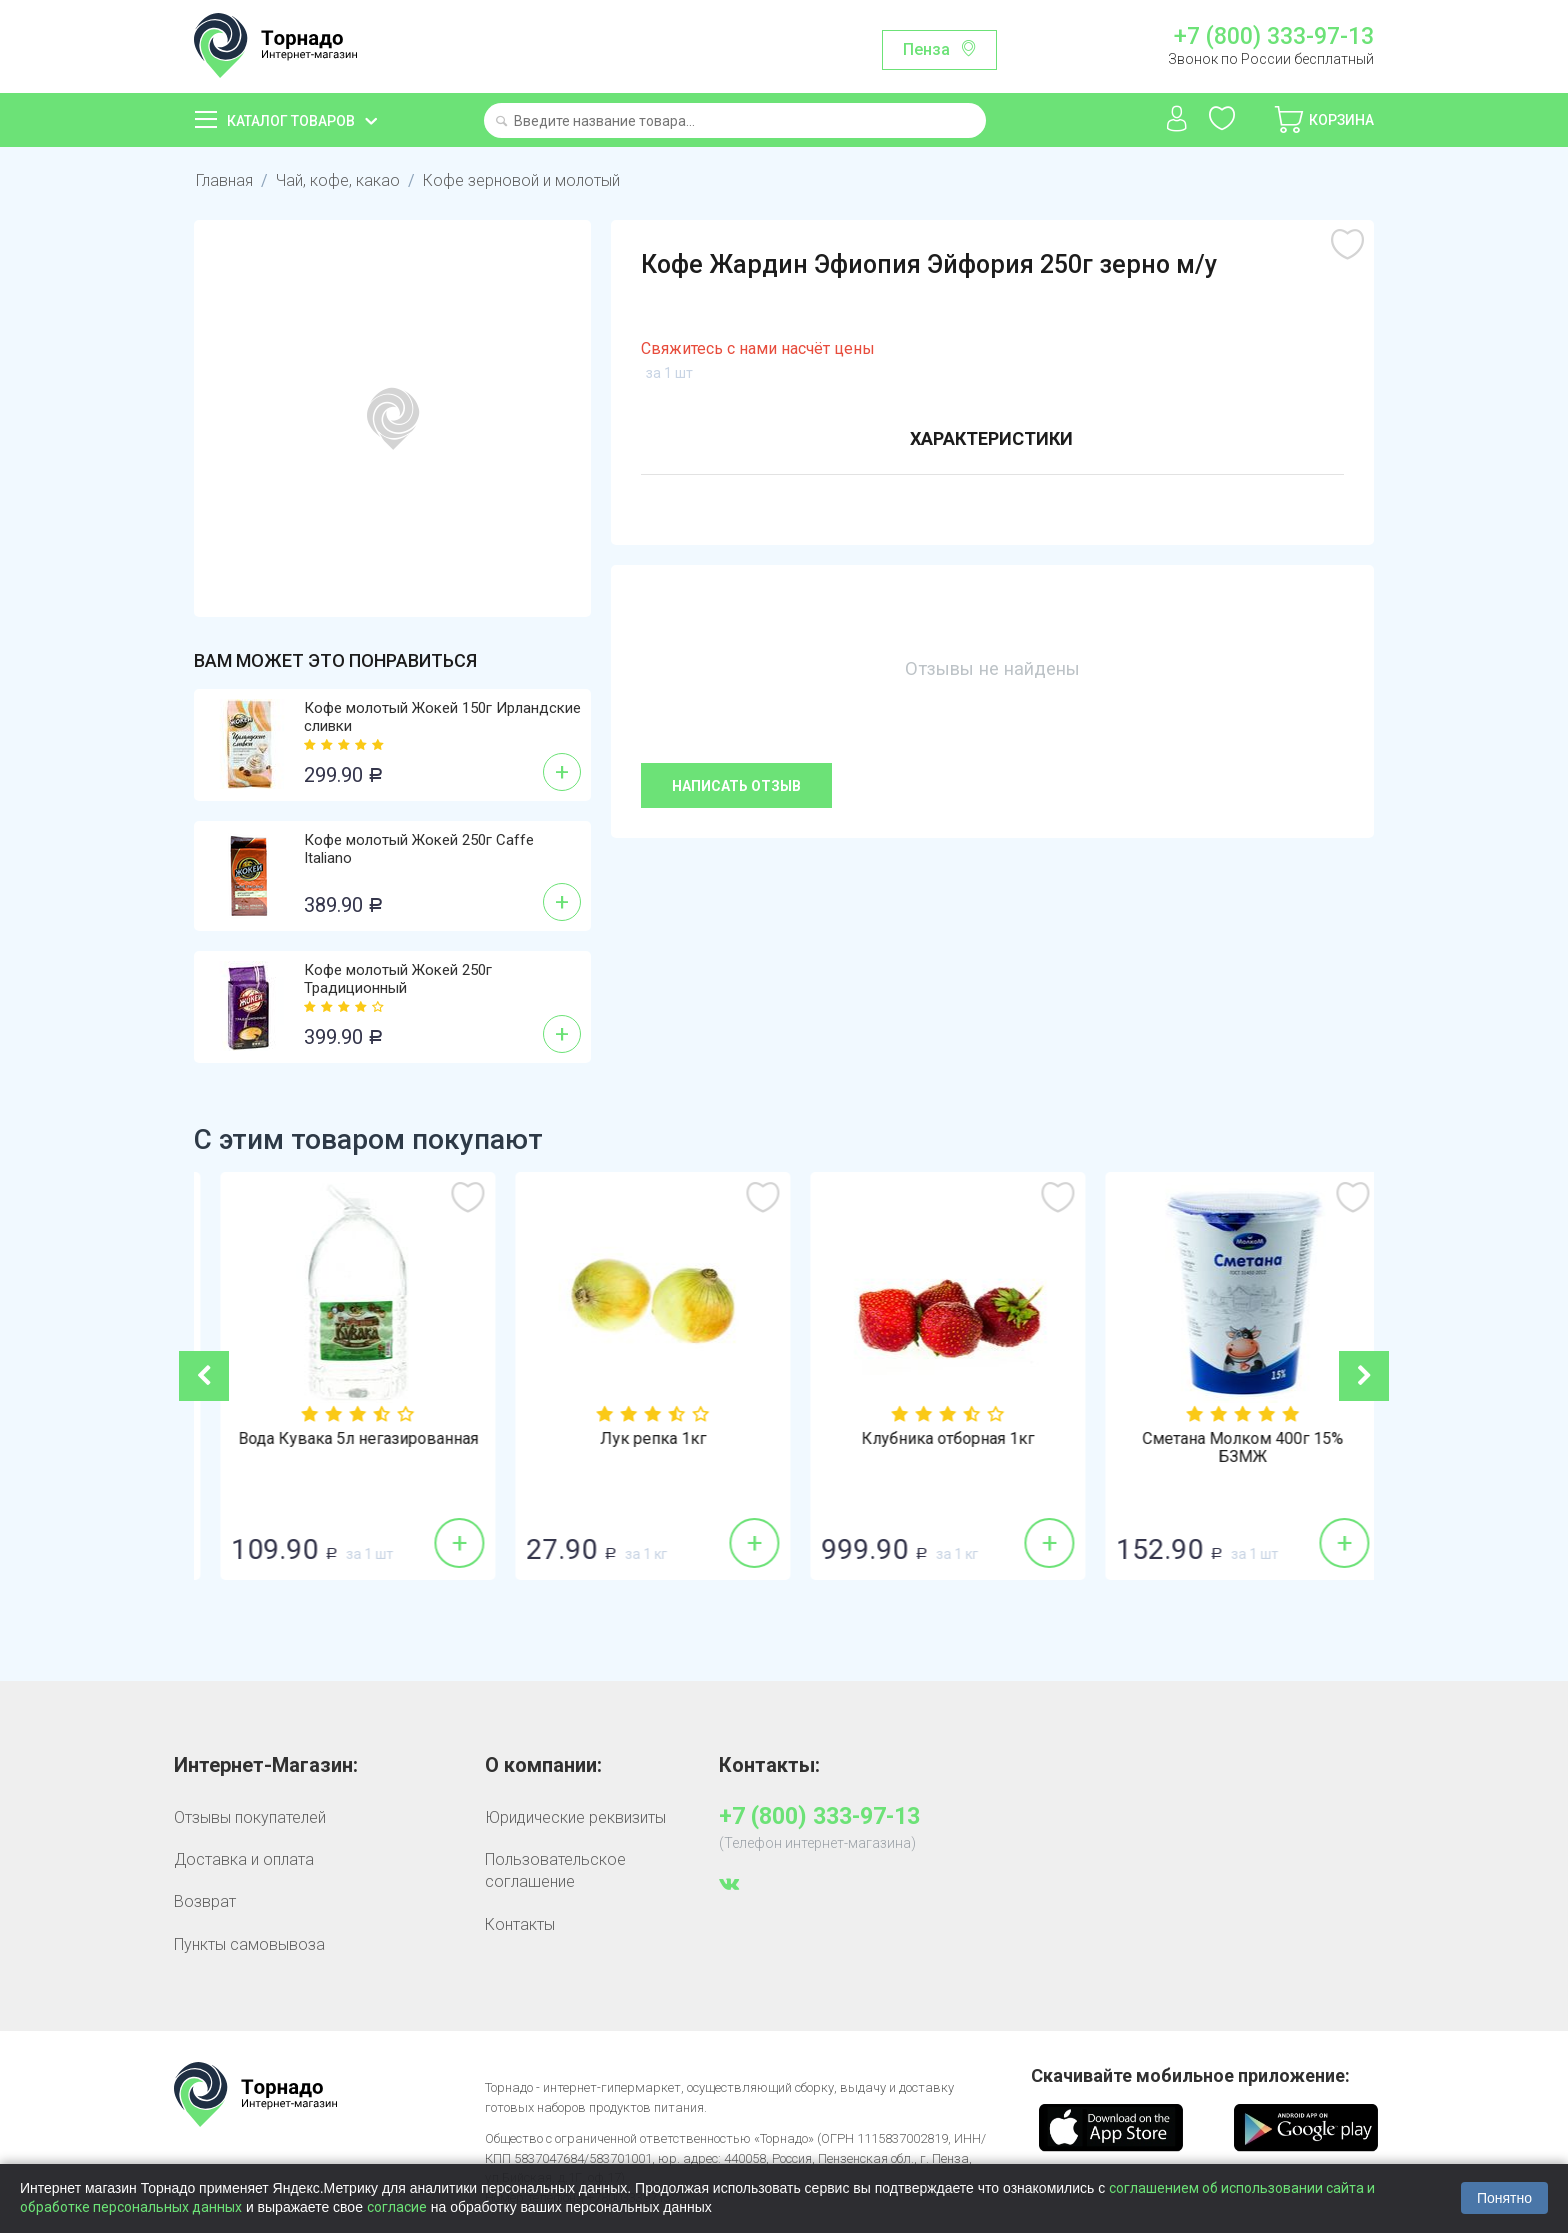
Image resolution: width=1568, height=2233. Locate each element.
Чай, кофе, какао (338, 180)
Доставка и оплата (244, 1859)
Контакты (520, 1924)
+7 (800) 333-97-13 (1274, 37)
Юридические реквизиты (575, 1817)
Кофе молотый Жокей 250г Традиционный (398, 979)
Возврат (205, 1901)
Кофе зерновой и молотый (521, 180)
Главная (224, 180)
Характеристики (991, 438)
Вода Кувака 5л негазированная (637, 1439)
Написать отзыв (736, 786)
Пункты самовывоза (249, 1944)
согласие (397, 2207)
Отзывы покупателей (250, 1817)
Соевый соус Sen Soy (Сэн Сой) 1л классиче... (341, 1448)
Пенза (926, 49)
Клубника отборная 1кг (1226, 1439)
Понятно (1504, 2198)
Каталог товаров (291, 121)
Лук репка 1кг (932, 1439)
